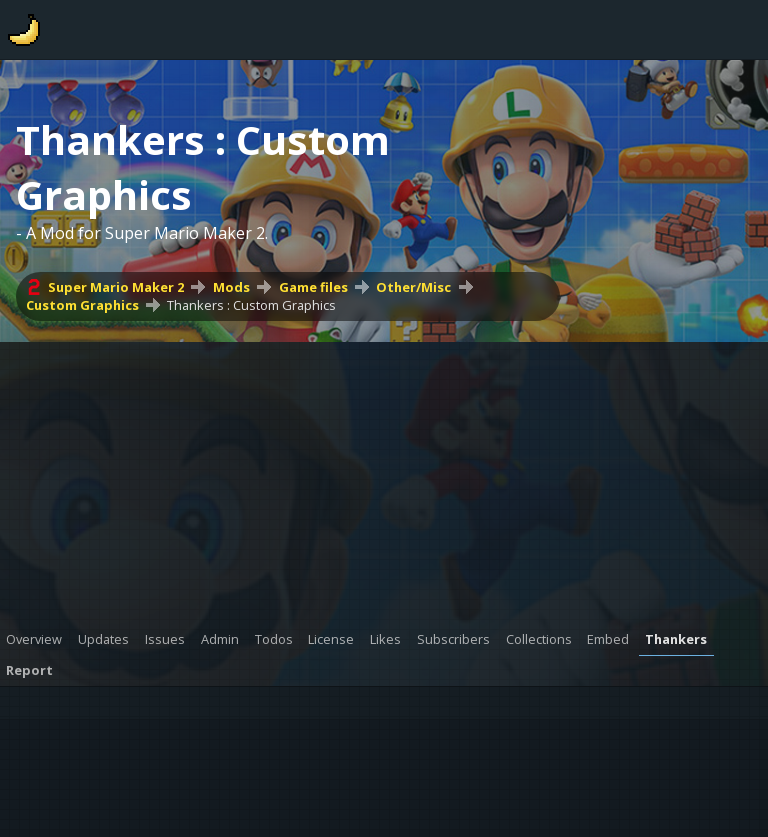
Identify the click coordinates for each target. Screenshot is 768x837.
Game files (313, 287)
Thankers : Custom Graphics (251, 305)
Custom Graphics (82, 305)
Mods (231, 287)
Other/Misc (413, 287)
